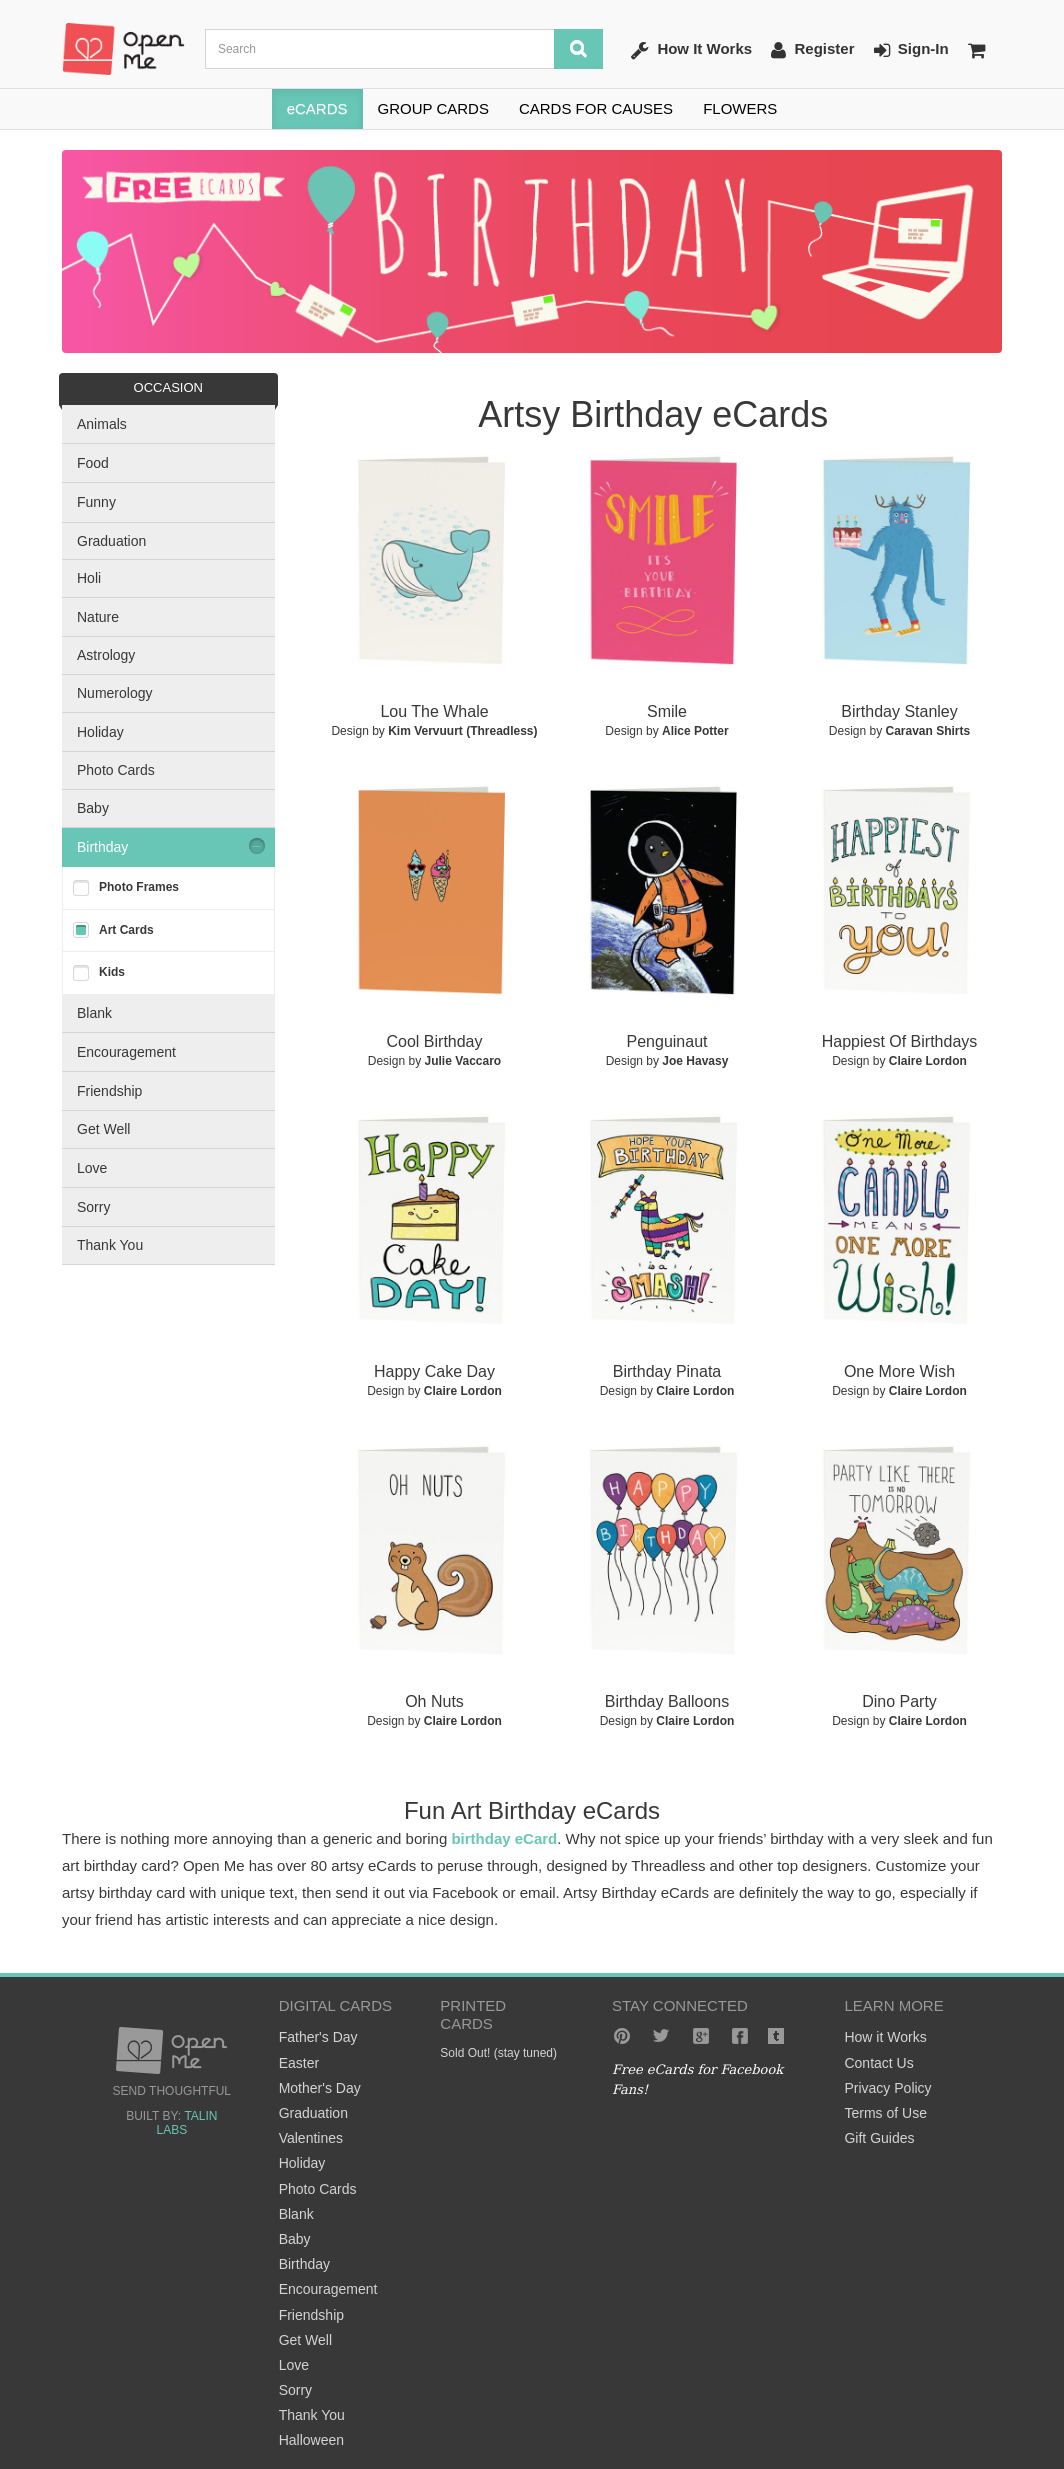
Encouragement (126, 1052)
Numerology (114, 693)
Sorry (93, 1207)
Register (812, 50)
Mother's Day (320, 2088)
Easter (299, 2063)
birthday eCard (504, 1838)
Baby (93, 808)
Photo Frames (139, 887)
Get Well (103, 1129)
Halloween (311, 2440)
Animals (102, 424)
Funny (96, 502)
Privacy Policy (887, 2088)
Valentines (311, 2138)
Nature (98, 617)
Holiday (100, 732)
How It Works (691, 50)
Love (92, 1168)
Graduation (111, 541)
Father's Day (318, 2037)
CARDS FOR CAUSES (596, 108)
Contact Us (878, 2063)
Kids (112, 972)
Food (93, 463)
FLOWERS (740, 108)
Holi (89, 578)
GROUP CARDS (433, 108)
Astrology (106, 655)
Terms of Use (885, 2113)
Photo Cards (116, 770)
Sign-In (911, 50)
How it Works (885, 2037)
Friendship (109, 1091)
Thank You (110, 1245)
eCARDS (317, 108)
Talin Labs (186, 2123)
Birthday (102, 847)
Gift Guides (879, 2138)
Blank (94, 1013)
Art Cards (126, 930)
